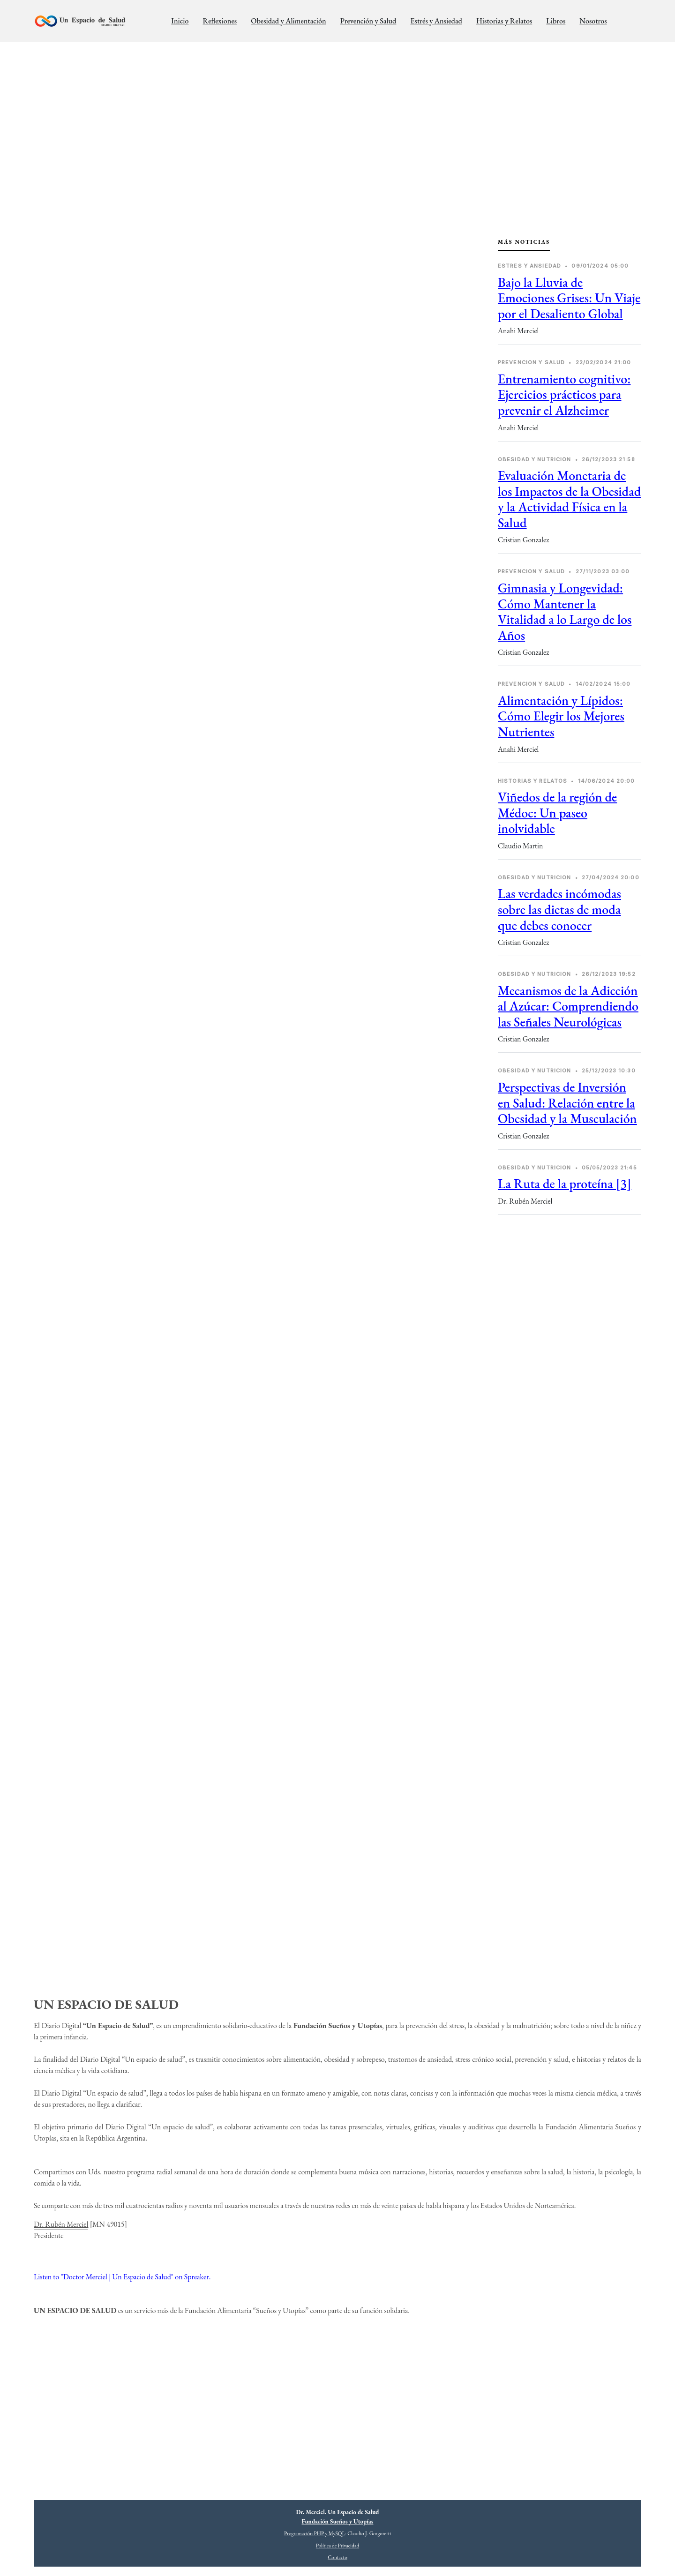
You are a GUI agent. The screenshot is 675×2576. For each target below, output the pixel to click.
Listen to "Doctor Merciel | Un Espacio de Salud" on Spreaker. (122, 2277)
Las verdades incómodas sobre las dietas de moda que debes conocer (559, 909)
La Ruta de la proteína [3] (564, 1183)
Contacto (337, 2557)
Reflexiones (219, 21)
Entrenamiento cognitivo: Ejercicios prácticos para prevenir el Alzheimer (564, 394)
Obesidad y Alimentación (288, 21)
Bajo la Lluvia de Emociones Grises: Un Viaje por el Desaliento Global (569, 298)
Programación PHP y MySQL (314, 2533)
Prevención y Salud (368, 21)
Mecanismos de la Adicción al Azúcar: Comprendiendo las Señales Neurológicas (568, 1006)
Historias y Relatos (504, 21)
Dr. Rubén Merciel (61, 2224)
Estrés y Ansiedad (436, 21)
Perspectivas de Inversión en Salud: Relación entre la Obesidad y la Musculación (567, 1102)
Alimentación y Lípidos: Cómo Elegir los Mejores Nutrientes (561, 716)
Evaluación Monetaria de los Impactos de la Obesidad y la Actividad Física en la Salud (569, 499)
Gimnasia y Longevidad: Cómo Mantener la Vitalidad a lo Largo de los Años (564, 611)
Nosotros (593, 21)
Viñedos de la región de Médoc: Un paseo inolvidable (557, 812)
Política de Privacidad (337, 2545)
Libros (555, 21)
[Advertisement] (569, 1298)
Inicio (179, 21)
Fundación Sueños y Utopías (338, 2521)
